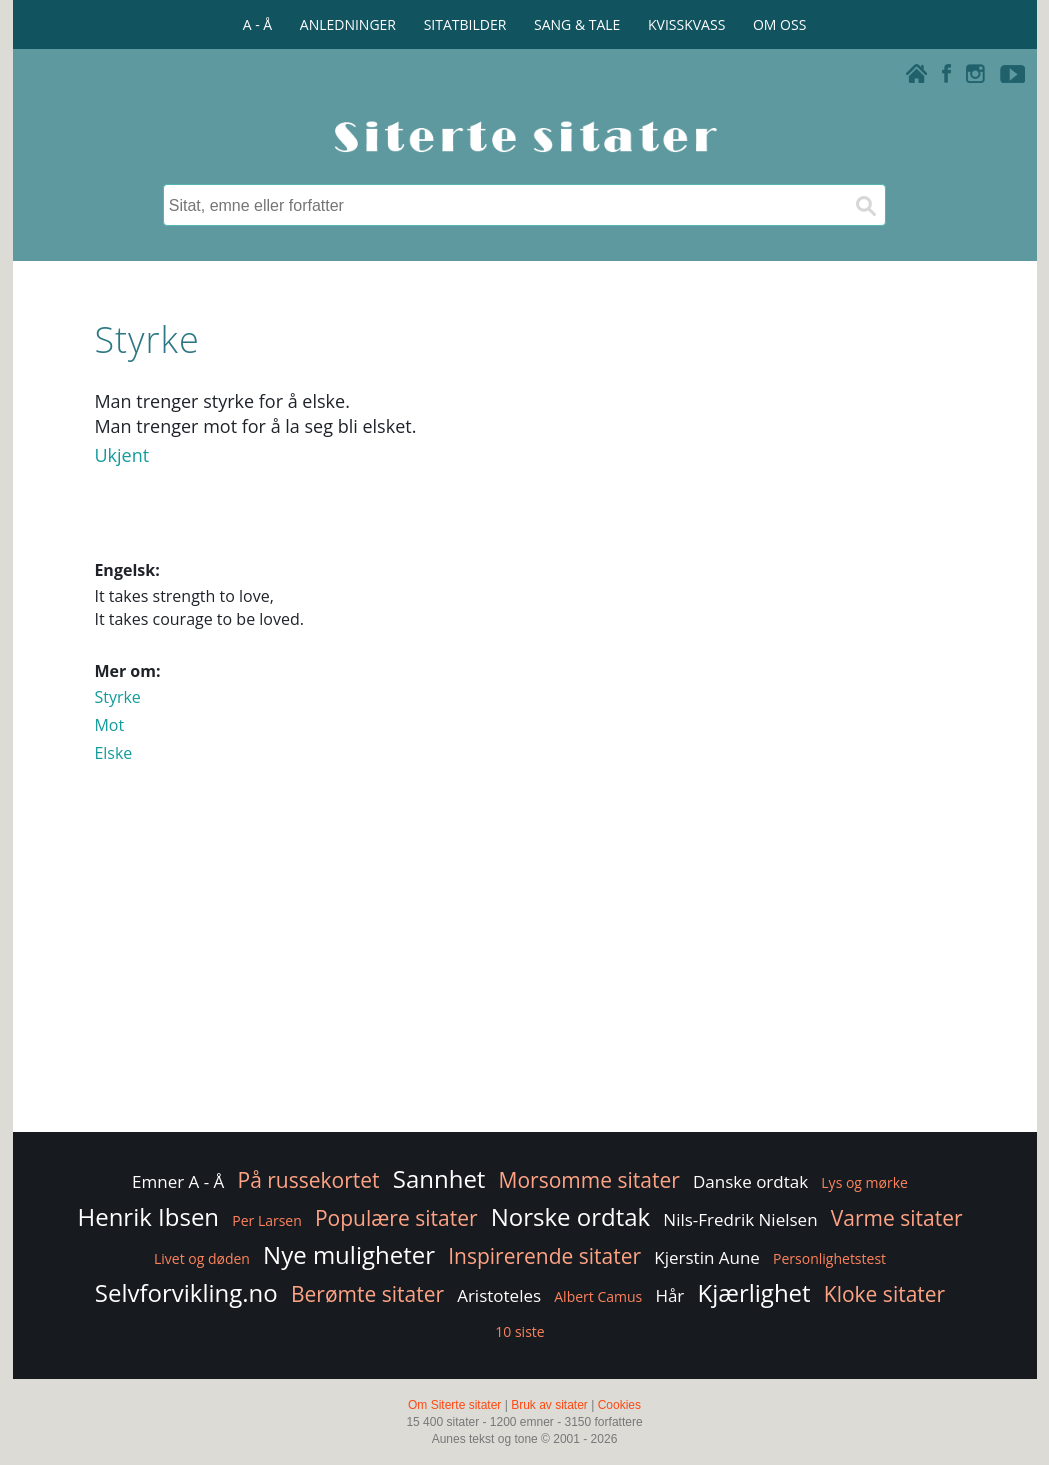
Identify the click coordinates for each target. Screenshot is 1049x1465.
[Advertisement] (524, 968)
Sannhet (439, 1178)
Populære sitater (396, 1218)
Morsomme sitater (589, 1180)
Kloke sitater (884, 1294)
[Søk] (865, 205)
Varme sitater (897, 1218)
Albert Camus (598, 1296)
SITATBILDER (465, 24)
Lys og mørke (864, 1182)
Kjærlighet (753, 1292)
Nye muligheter (349, 1254)
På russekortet (309, 1180)
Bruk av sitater (549, 1405)
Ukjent (121, 455)
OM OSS (779, 24)
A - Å (257, 24)
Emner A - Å (178, 1181)
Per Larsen (267, 1220)
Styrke (117, 697)
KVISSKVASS (686, 24)
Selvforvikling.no (186, 1292)
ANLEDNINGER (348, 24)
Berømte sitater (367, 1294)
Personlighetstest (829, 1258)
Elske (113, 753)
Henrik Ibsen (148, 1216)
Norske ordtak (571, 1216)
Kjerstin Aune (707, 1257)
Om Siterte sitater (454, 1405)
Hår (669, 1295)
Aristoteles (499, 1295)
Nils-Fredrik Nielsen (740, 1219)
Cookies (619, 1405)
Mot (109, 725)
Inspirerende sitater (544, 1256)
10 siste (519, 1331)
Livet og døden (202, 1258)
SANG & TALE (577, 24)
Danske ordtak (750, 1181)
